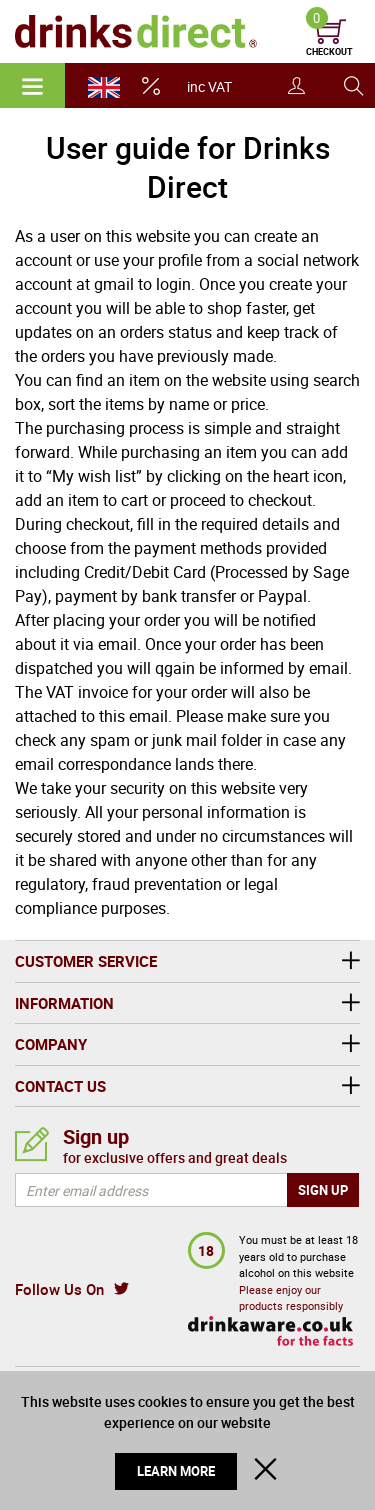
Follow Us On (59, 1289)
